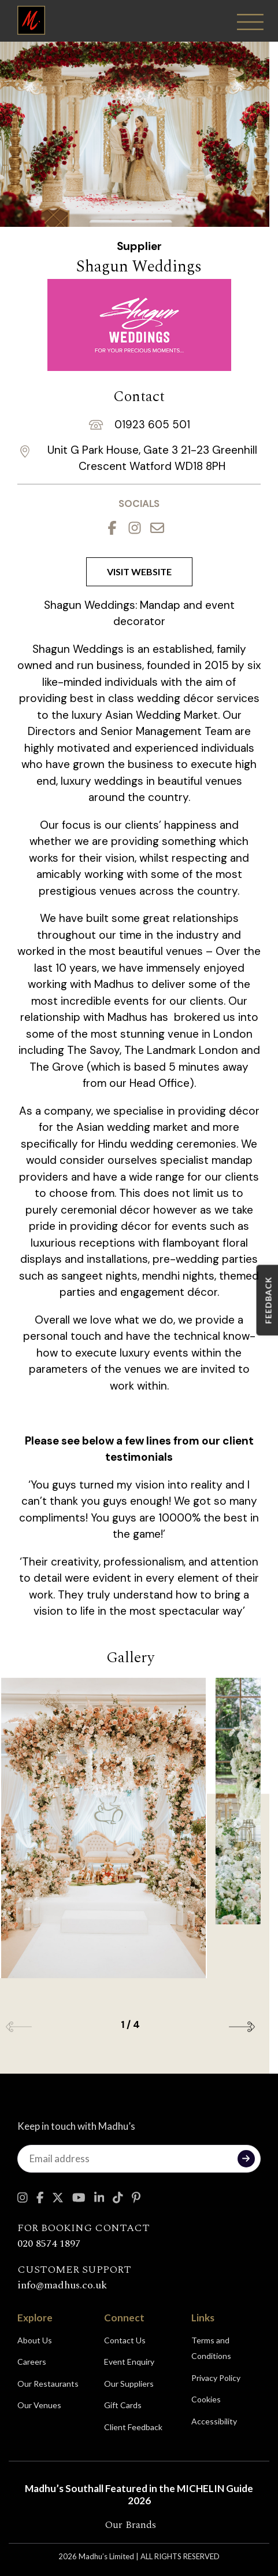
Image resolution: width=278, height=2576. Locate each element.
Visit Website (139, 571)
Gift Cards (123, 2405)
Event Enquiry (129, 2361)
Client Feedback (133, 2427)
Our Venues (39, 2405)
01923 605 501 (152, 425)
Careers (31, 2361)
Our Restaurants (48, 2383)
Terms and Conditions (211, 2348)
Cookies (206, 2399)
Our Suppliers (129, 2383)
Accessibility (214, 2421)
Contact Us (125, 2340)
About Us (34, 2340)
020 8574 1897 (48, 2243)
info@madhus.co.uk (62, 2285)
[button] (242, 2027)
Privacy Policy (215, 2378)
